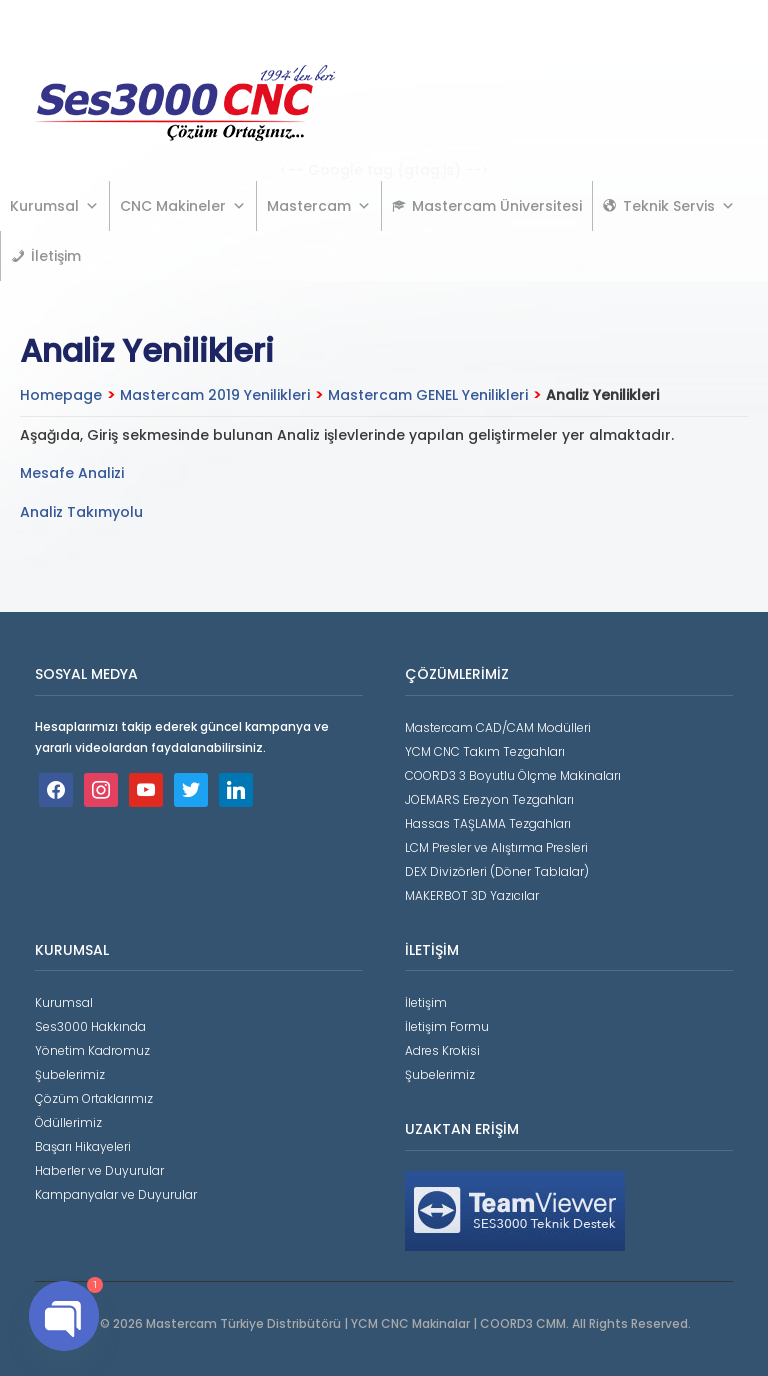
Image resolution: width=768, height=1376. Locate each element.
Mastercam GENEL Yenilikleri (428, 395)
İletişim (56, 256)
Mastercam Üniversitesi (497, 206)
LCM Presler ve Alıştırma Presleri (496, 847)
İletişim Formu (447, 1026)
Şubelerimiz (70, 1074)
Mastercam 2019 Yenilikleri (215, 395)
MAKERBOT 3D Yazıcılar (472, 895)
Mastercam (319, 206)
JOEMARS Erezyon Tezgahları (489, 799)
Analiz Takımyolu (81, 512)
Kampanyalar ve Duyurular (116, 1194)
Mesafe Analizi (72, 473)
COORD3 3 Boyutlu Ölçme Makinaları (513, 775)
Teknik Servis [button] (679, 206)
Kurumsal (54, 206)
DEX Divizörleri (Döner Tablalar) (497, 871)
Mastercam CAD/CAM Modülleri (498, 727)
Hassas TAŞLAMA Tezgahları (488, 823)
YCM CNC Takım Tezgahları (485, 751)
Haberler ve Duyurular (99, 1170)
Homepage (61, 395)
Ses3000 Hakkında (90, 1026)
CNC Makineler (183, 206)
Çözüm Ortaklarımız (94, 1098)
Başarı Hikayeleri (83, 1146)
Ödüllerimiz (68, 1122)
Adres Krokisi (442, 1050)
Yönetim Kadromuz (92, 1050)
